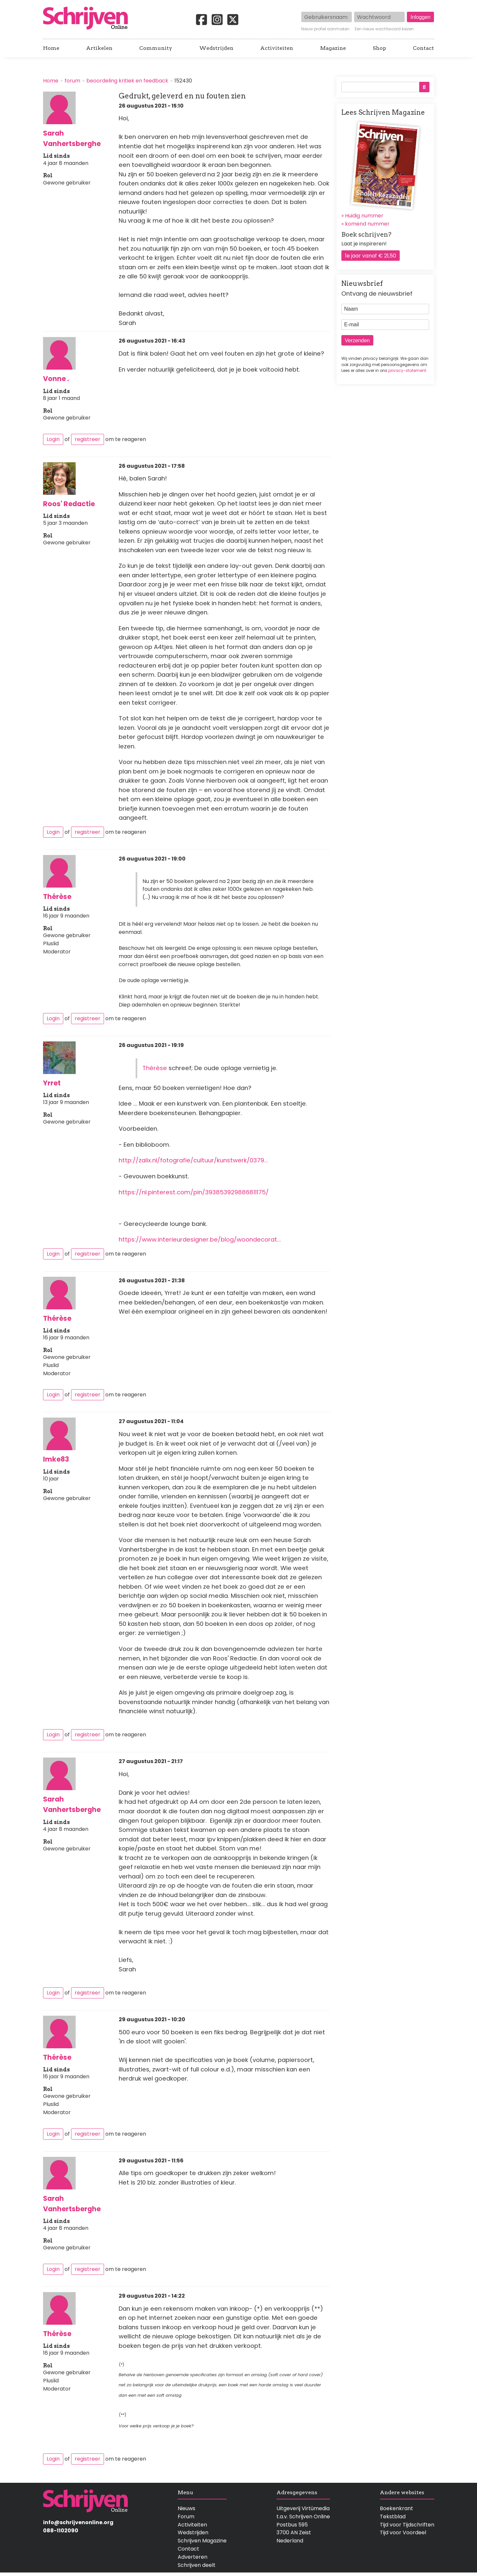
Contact (423, 48)
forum (72, 80)
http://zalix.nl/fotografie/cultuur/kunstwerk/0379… (193, 1160)
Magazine (333, 48)
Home (51, 48)
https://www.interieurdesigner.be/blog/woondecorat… (200, 1239)
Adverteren (192, 2557)
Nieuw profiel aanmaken (325, 29)
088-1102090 (60, 2530)
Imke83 (56, 1459)
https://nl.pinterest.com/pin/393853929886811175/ (194, 1192)
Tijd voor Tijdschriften (407, 2524)
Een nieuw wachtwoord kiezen (384, 29)
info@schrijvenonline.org (78, 2522)
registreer (87, 439)
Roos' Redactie (69, 503)
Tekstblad (393, 2516)
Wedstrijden (216, 48)
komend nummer (367, 224)
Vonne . (56, 378)
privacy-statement (407, 370)
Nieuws (186, 2508)
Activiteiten (276, 48)
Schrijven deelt (197, 2565)
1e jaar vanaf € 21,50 (370, 255)
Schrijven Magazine (202, 2540)
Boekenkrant (396, 2508)
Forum (186, 2516)
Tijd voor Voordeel (403, 2532)
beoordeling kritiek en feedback (127, 80)
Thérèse (57, 896)
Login (53, 439)
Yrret (52, 1083)
